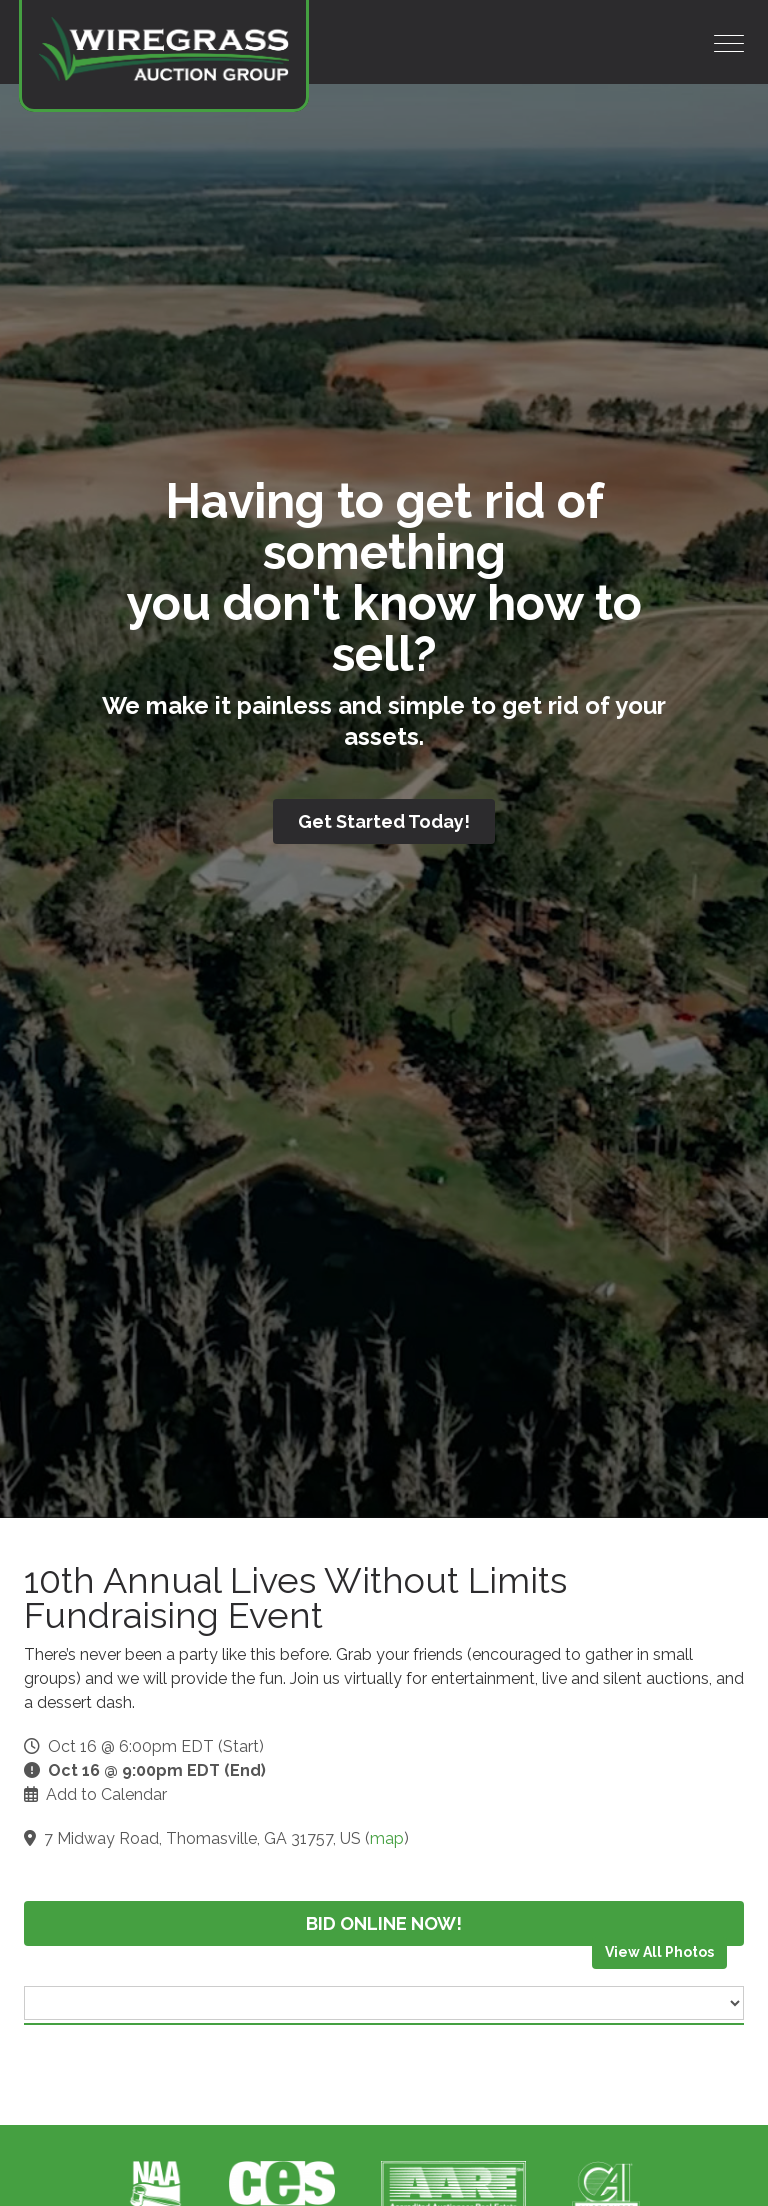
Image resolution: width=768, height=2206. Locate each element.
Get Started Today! (384, 821)
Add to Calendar (106, 1794)
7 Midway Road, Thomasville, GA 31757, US (202, 1838)
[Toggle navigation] (729, 43)
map (387, 1838)
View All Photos (659, 1952)
